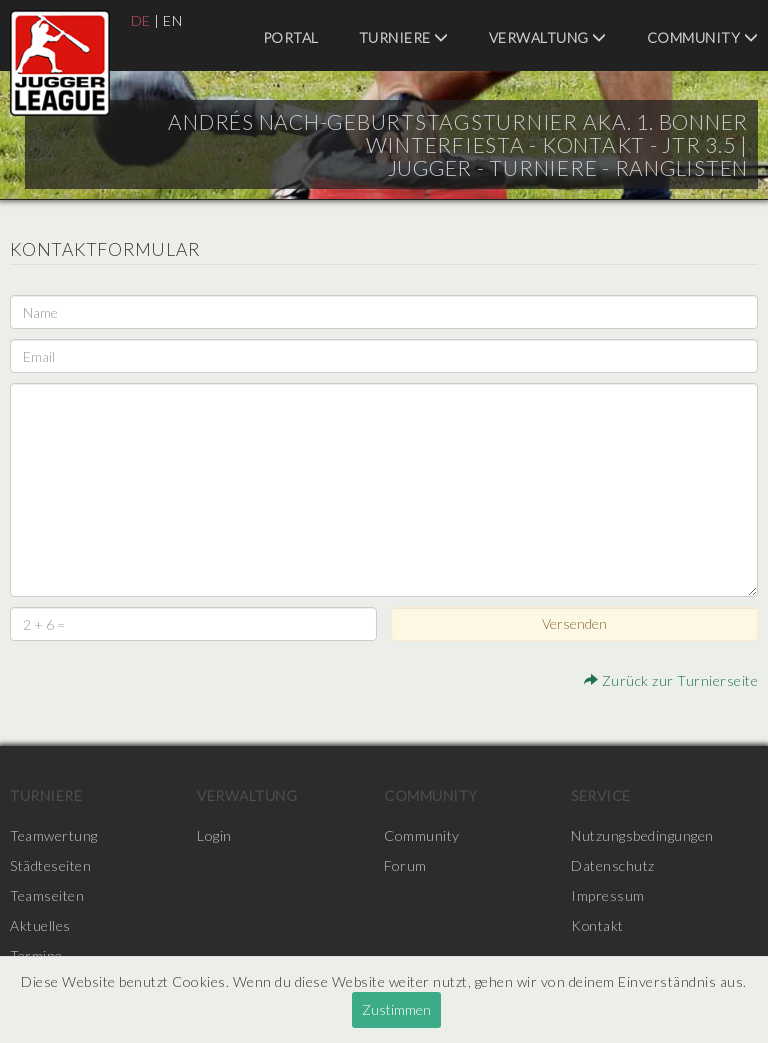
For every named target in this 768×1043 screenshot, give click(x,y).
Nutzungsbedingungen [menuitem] (642, 835)
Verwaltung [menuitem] (548, 37)
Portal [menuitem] (291, 37)
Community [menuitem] (703, 37)
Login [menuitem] (214, 835)
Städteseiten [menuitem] (50, 865)
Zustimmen (396, 1009)
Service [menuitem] (601, 795)
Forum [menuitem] (405, 865)
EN (172, 20)
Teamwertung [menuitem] (54, 835)
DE (141, 20)
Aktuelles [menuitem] (40, 925)
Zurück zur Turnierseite (671, 680)
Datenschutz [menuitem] (613, 865)
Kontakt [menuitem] (598, 925)
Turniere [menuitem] (404, 37)
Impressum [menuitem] (608, 895)
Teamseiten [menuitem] (47, 895)
